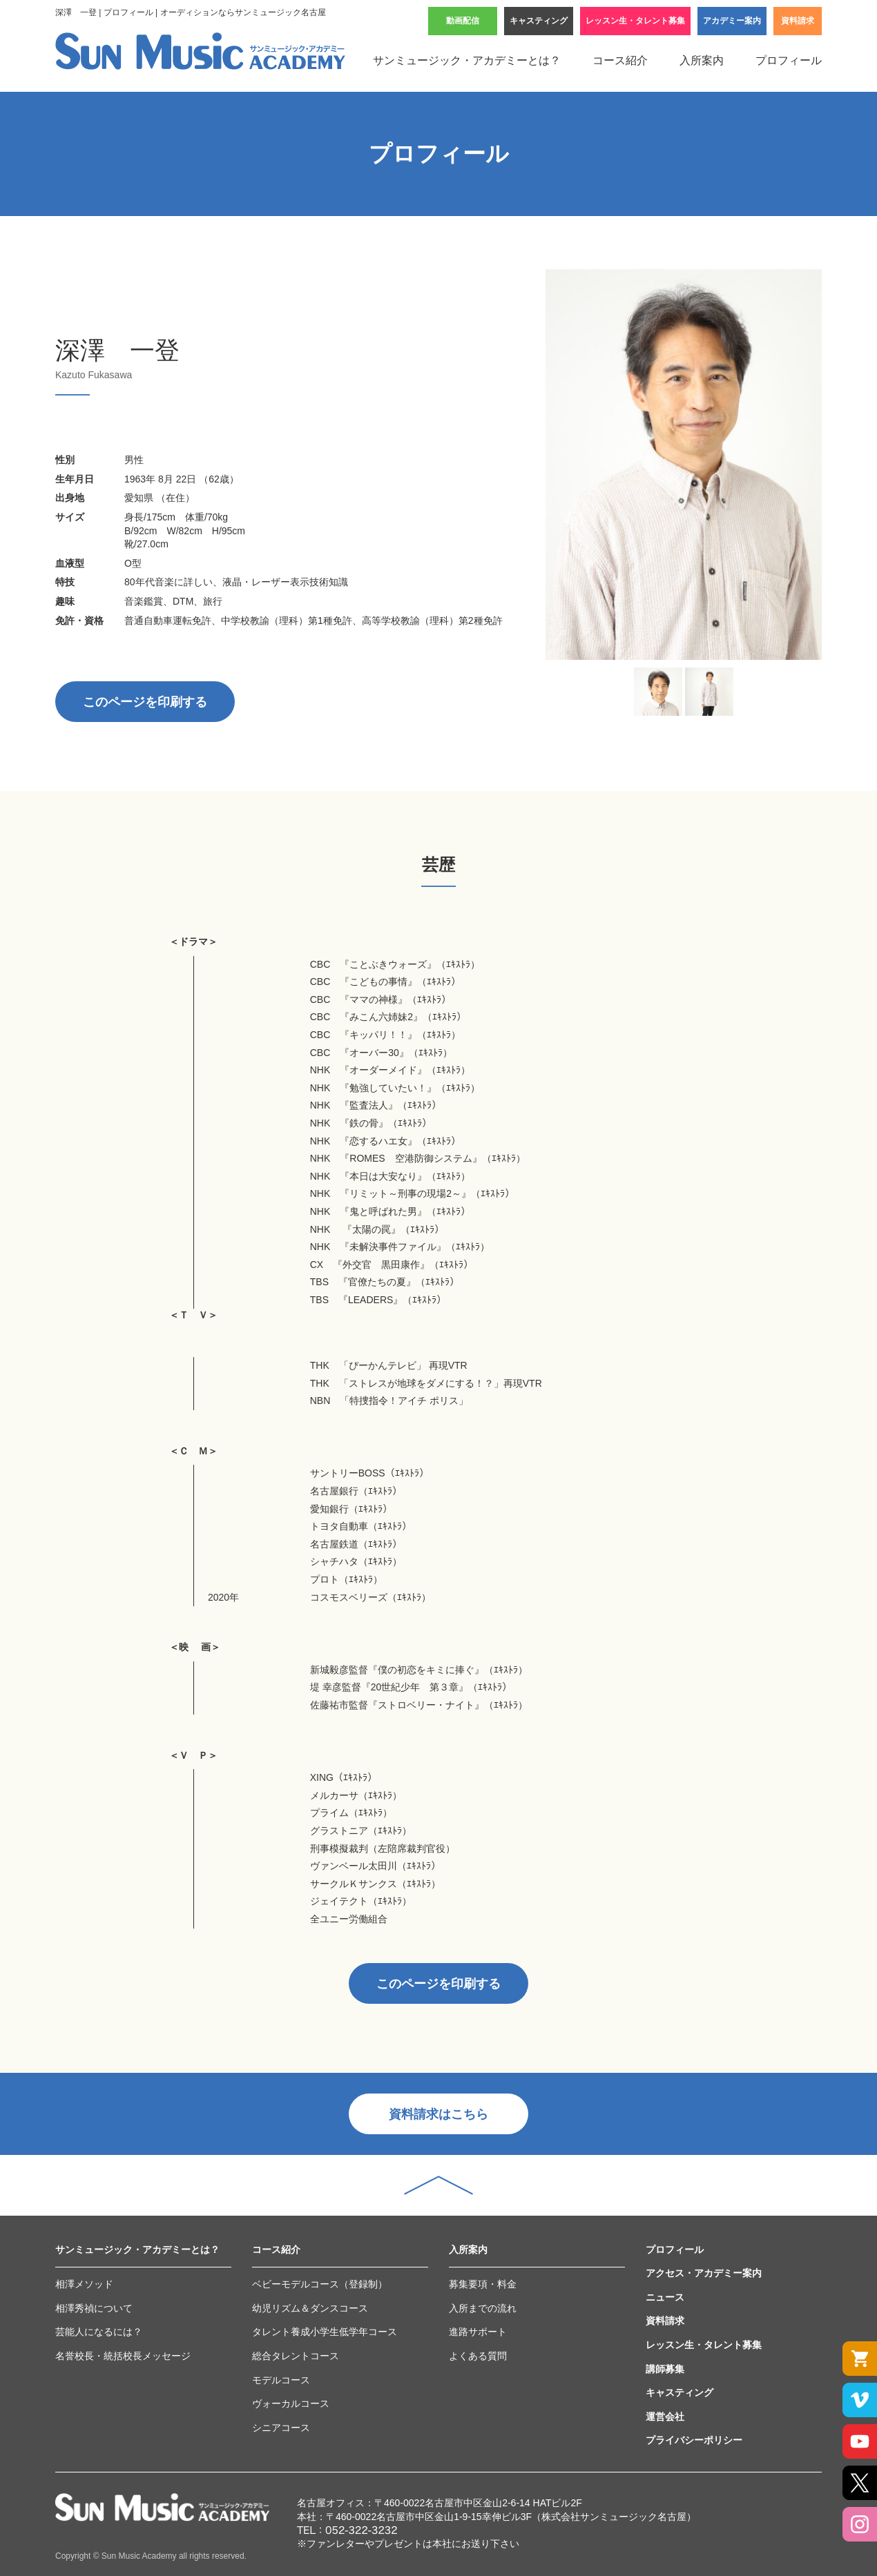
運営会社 (665, 2416)
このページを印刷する (145, 702)
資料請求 (797, 21)
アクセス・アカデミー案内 (704, 2273)
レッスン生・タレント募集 (635, 21)
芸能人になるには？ (98, 2331)
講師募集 (665, 2368)
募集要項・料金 (483, 2284)
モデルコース (281, 2379)
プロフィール (788, 60)
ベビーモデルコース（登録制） (319, 2284)
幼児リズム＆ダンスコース (310, 2308)
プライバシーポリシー (694, 2440)
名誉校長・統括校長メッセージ (123, 2355)
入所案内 (702, 60)
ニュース (665, 2297)
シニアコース (281, 2427)
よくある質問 (478, 2355)
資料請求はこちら (438, 2114)
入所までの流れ (483, 2308)
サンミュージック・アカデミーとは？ (467, 60)
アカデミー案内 (732, 21)
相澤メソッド (84, 2284)
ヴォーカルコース (290, 2403)
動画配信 (462, 21)
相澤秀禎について (94, 2308)
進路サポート (478, 2331)
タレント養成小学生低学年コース (324, 2331)
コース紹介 (620, 60)
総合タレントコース (295, 2355)
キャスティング (539, 21)
